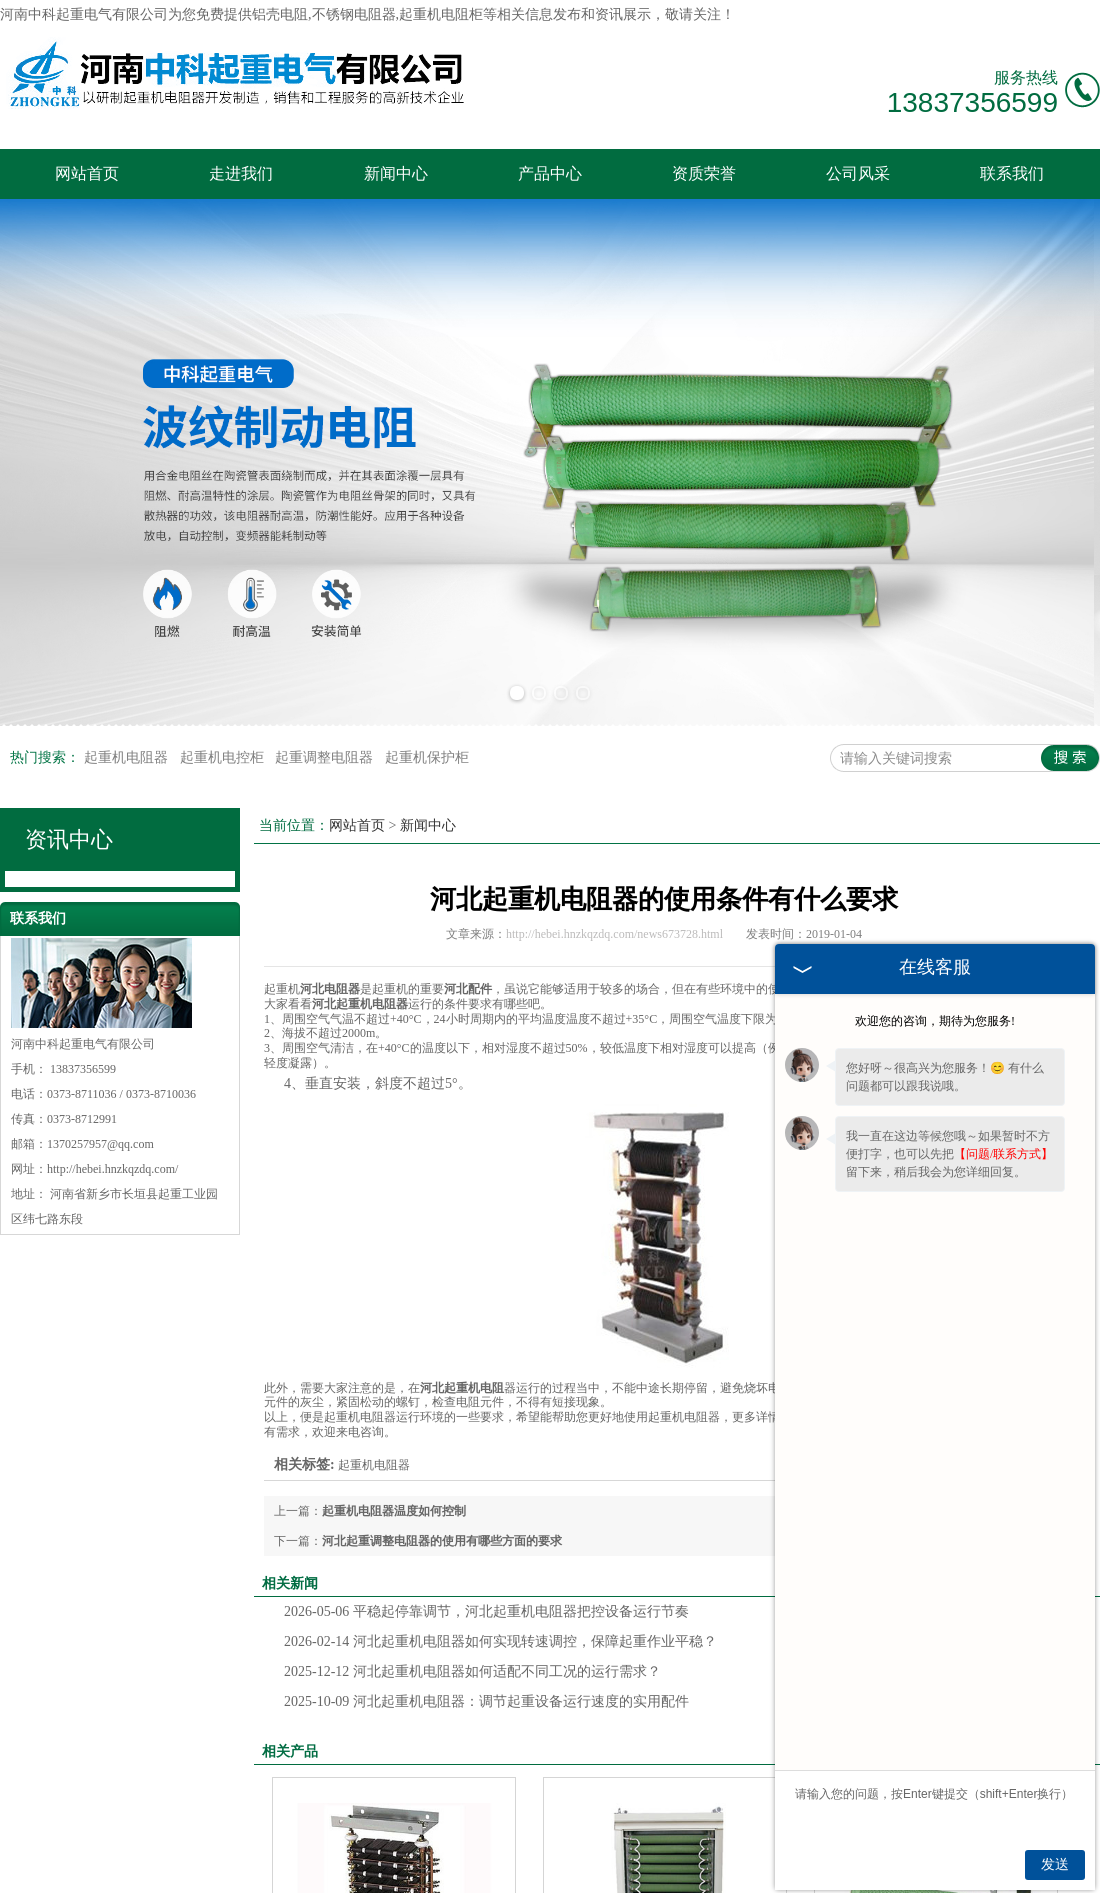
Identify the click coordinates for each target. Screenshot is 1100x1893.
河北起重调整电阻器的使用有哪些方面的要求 (442, 1541)
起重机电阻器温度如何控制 (394, 1511)
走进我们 (241, 173)
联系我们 (1012, 173)
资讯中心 (69, 839)
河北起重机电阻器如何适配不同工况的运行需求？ (472, 1671)
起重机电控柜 (224, 757)
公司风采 (858, 173)
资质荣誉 (704, 173)
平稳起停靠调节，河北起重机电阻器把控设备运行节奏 (486, 1611)
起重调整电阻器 (326, 757)
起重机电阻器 (128, 757)
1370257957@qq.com (100, 1144)
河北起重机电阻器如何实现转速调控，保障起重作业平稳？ (500, 1641)
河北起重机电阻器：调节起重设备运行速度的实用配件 (486, 1701)
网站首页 (87, 173)
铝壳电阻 (280, 14)
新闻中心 (396, 173)
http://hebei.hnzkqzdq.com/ (112, 1169)
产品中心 (550, 173)
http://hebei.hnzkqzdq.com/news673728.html (614, 934)
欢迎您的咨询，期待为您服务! (935, 1021)
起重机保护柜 (427, 757)
